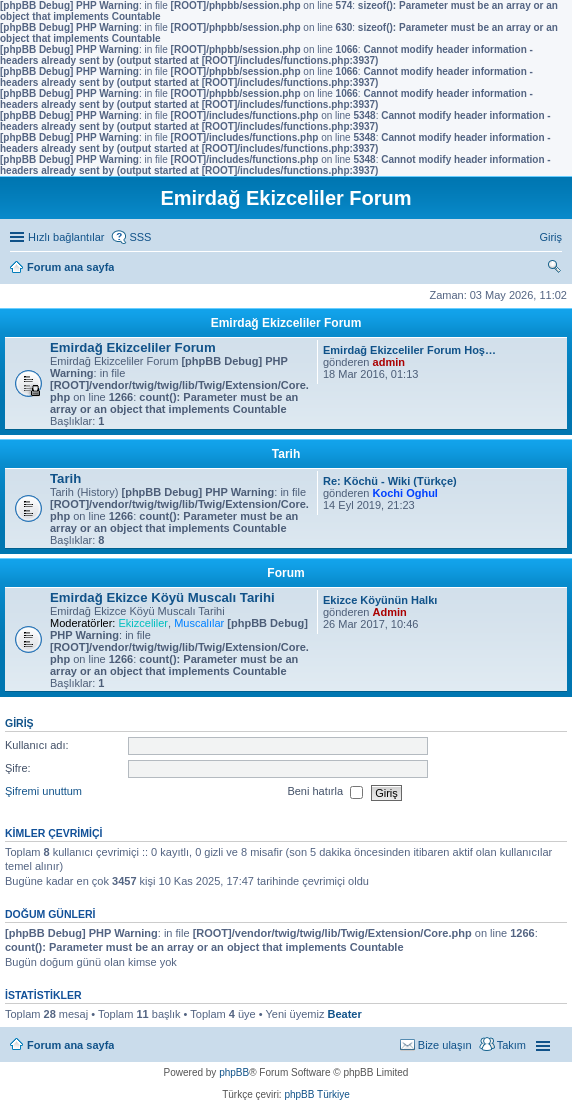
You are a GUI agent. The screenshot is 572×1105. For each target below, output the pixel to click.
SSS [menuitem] (140, 237)
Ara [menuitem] (557, 269)
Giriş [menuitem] (550, 237)
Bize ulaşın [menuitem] (445, 1045)
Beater (344, 1014)
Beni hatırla (325, 793)
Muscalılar (199, 623)
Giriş (19, 723)
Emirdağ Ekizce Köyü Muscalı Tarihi (162, 597)
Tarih (286, 454)
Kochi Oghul (405, 493)
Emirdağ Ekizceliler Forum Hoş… (409, 350)
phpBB (234, 1072)
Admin (390, 612)
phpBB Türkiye (316, 1094)
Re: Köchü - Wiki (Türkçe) (390, 481)
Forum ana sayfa (70, 1045)
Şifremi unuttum (43, 792)
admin (389, 362)
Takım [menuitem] (511, 1045)
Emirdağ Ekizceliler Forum (286, 323)
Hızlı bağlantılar (66, 237)
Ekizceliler (143, 623)
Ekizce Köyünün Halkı (380, 600)
